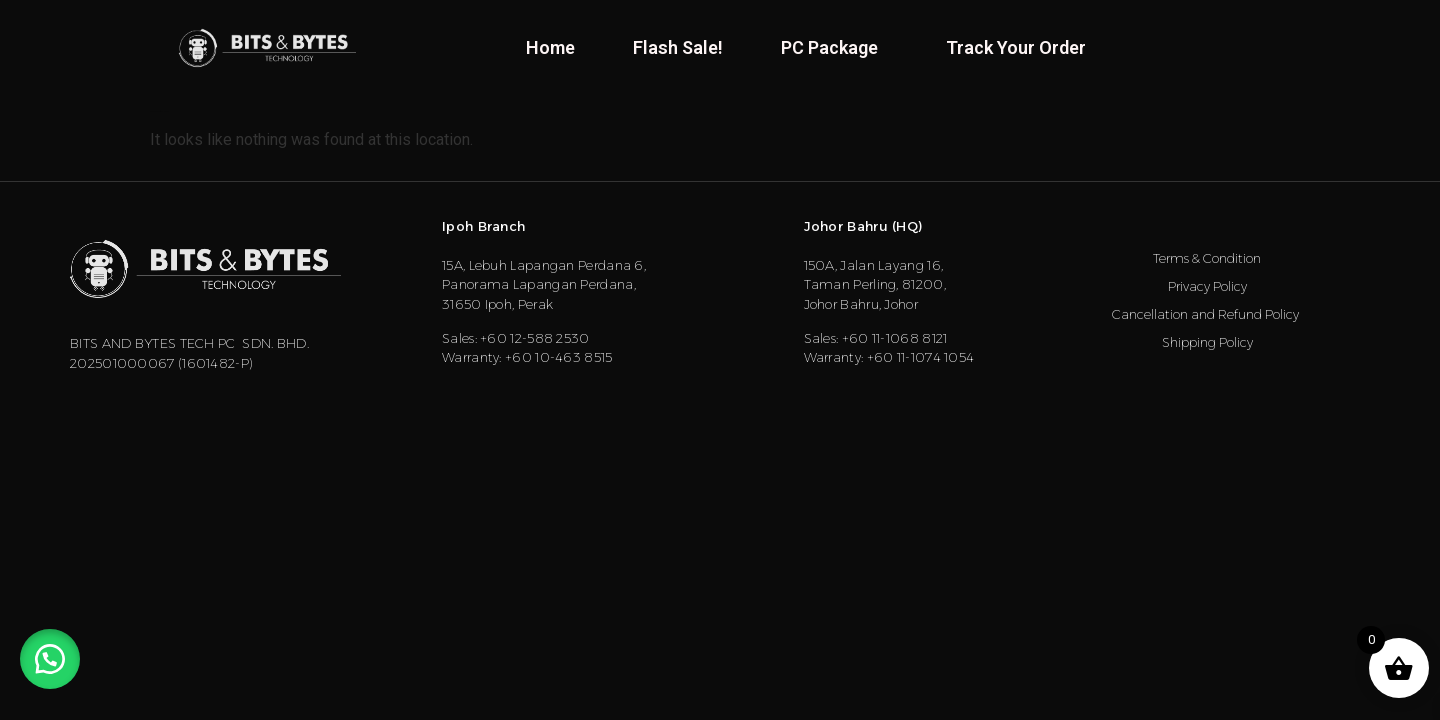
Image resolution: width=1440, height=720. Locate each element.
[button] (50, 659)
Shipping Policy (1207, 342)
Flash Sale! (678, 47)
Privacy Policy (1207, 286)
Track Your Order (1016, 47)
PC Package (834, 47)
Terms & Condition (1207, 258)
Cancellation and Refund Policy (1207, 314)
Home (550, 47)
